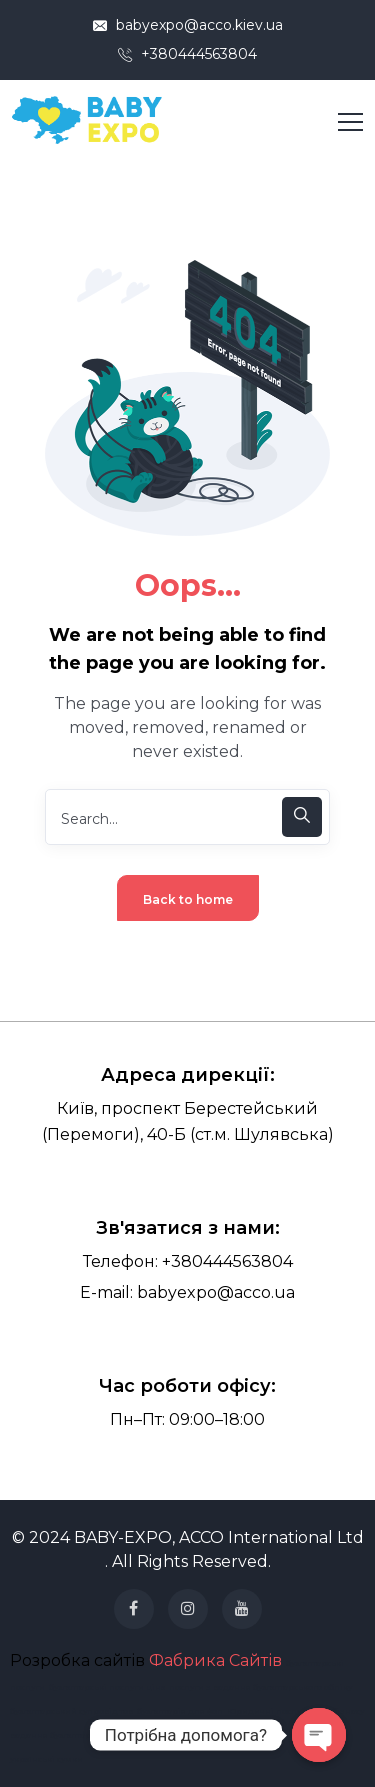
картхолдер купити (211, 1735)
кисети (270, 1735)
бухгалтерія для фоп (180, 1711)
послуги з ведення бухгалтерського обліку (260, 1687)
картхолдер (141, 1735)
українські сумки (46, 1759)
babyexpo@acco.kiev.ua (188, 25)
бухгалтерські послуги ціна (107, 1687)
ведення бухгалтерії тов (61, 1735)
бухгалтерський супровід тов (71, 1711)
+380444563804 (187, 54)
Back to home (188, 899)
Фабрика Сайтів (215, 1660)
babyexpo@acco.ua (216, 1292)
